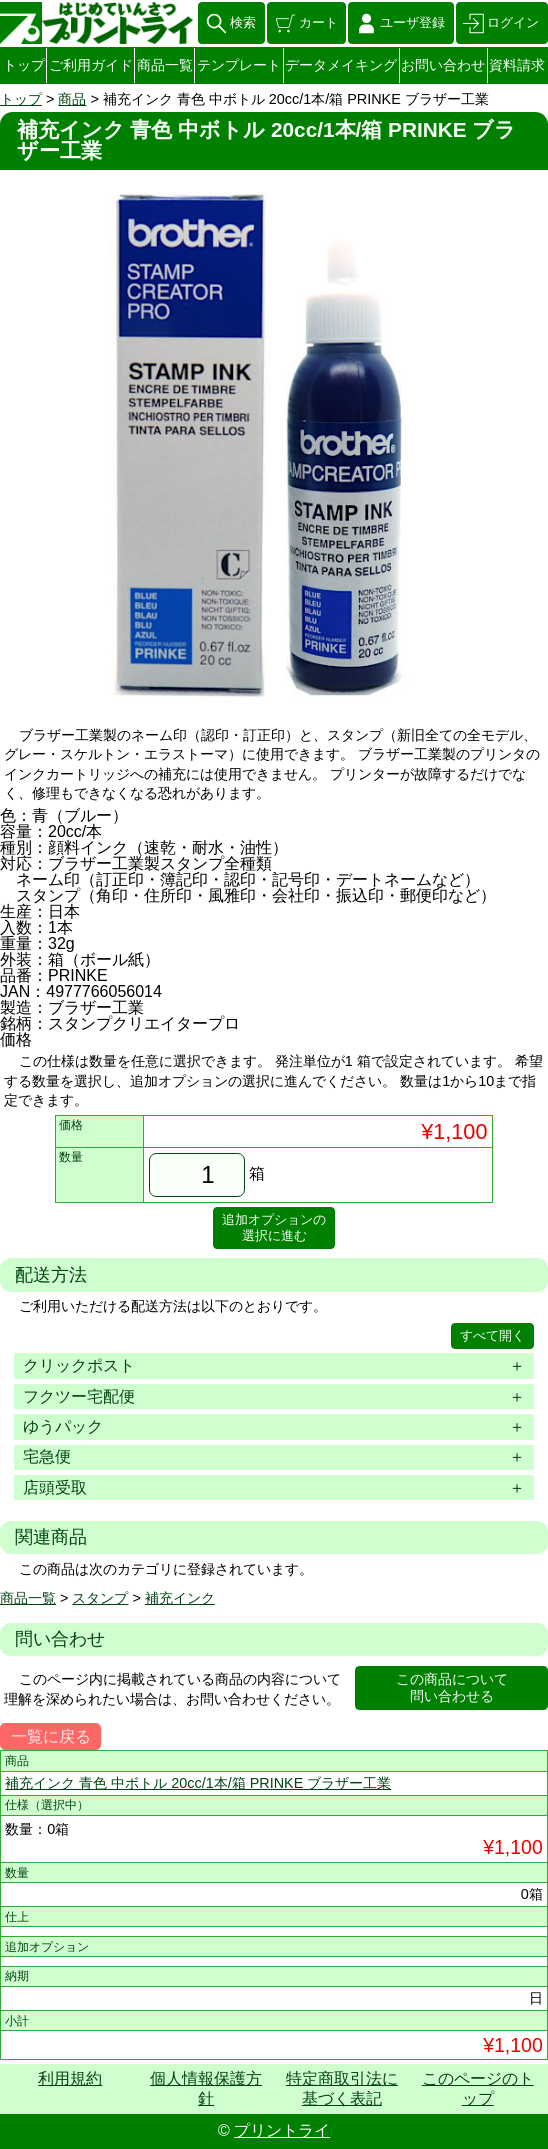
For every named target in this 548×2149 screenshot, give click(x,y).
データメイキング (341, 65)
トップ (24, 65)
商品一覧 (165, 65)
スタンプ (100, 1598)
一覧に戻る (51, 1736)
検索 (243, 22)
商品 (72, 99)
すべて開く (492, 1335)
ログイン (513, 22)
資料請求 (517, 65)
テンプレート (239, 65)
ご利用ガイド (91, 65)
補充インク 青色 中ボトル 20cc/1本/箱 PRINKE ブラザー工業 (198, 1783)
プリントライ (282, 2130)
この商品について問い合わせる (452, 1687)
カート (318, 22)
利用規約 (70, 2078)
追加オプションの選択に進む (274, 1227)
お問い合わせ (443, 65)
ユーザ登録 (412, 22)
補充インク (180, 1598)
